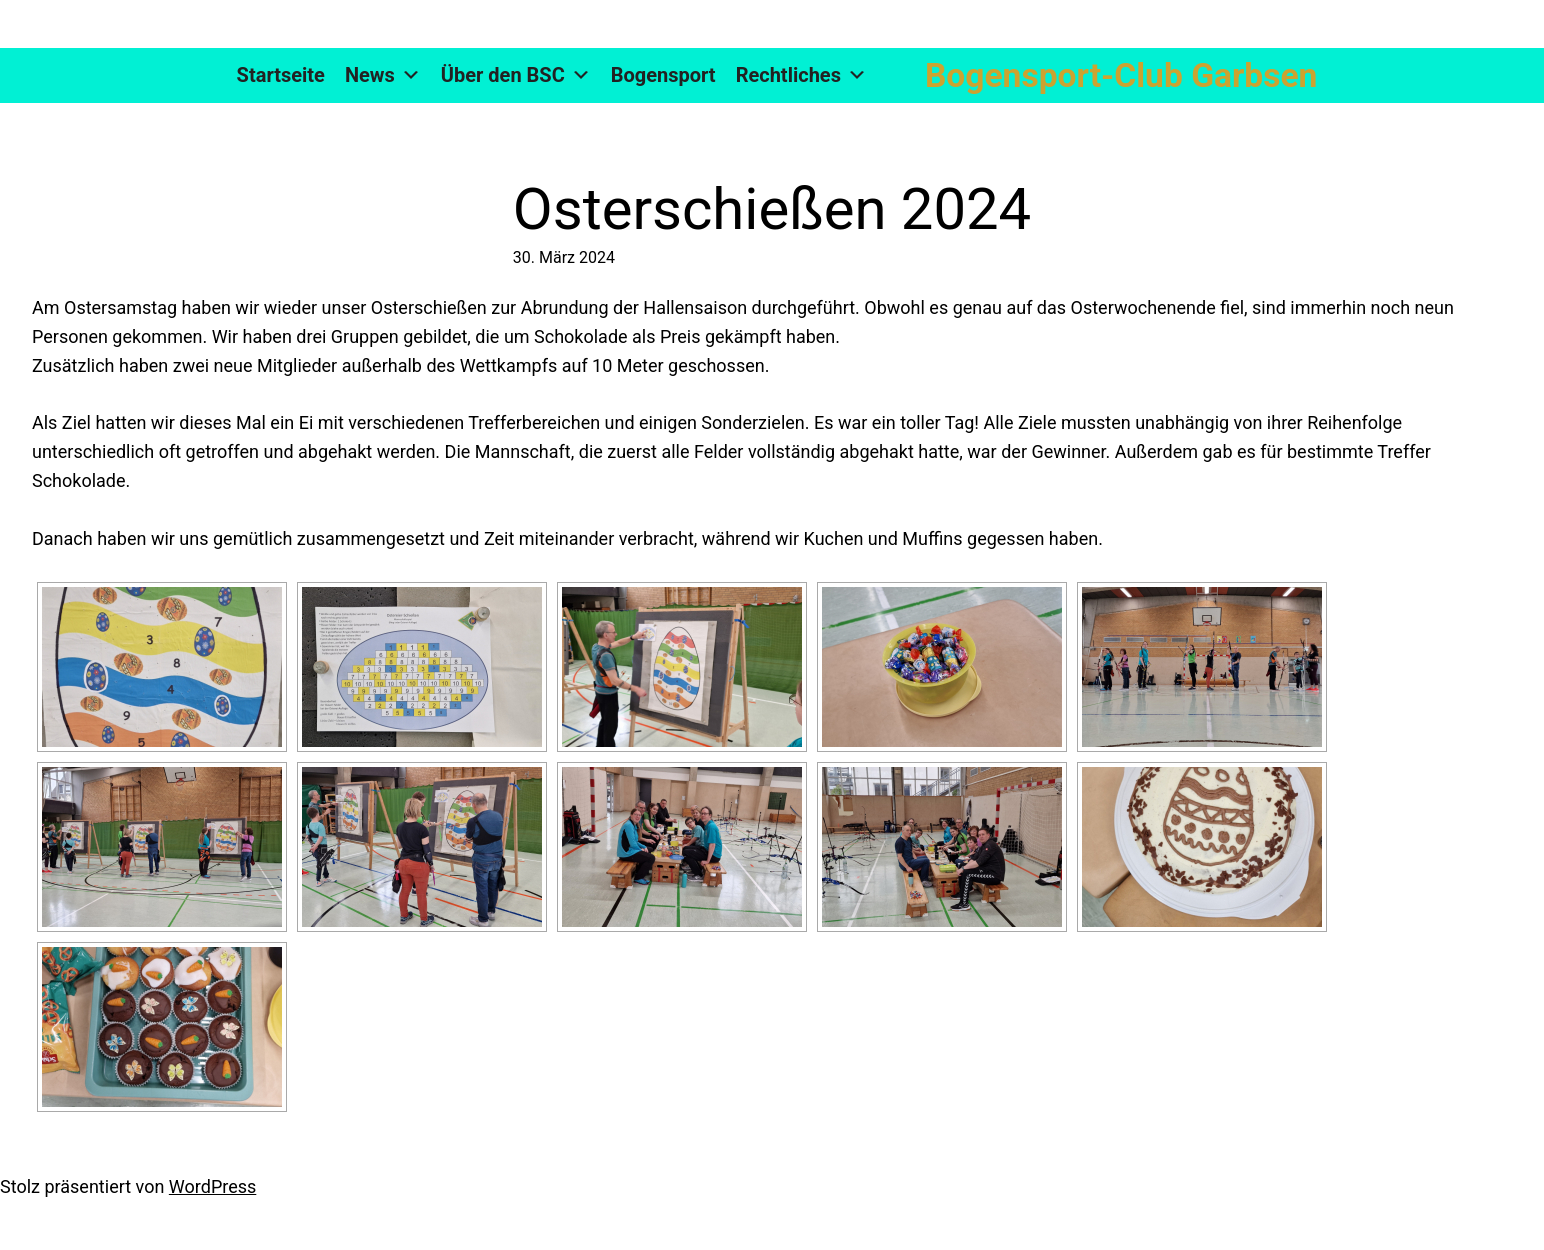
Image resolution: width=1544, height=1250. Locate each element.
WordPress (212, 1186)
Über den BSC (516, 75)
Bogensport (663, 75)
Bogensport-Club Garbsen (1121, 75)
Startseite (281, 75)
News (383, 75)
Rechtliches (801, 75)
